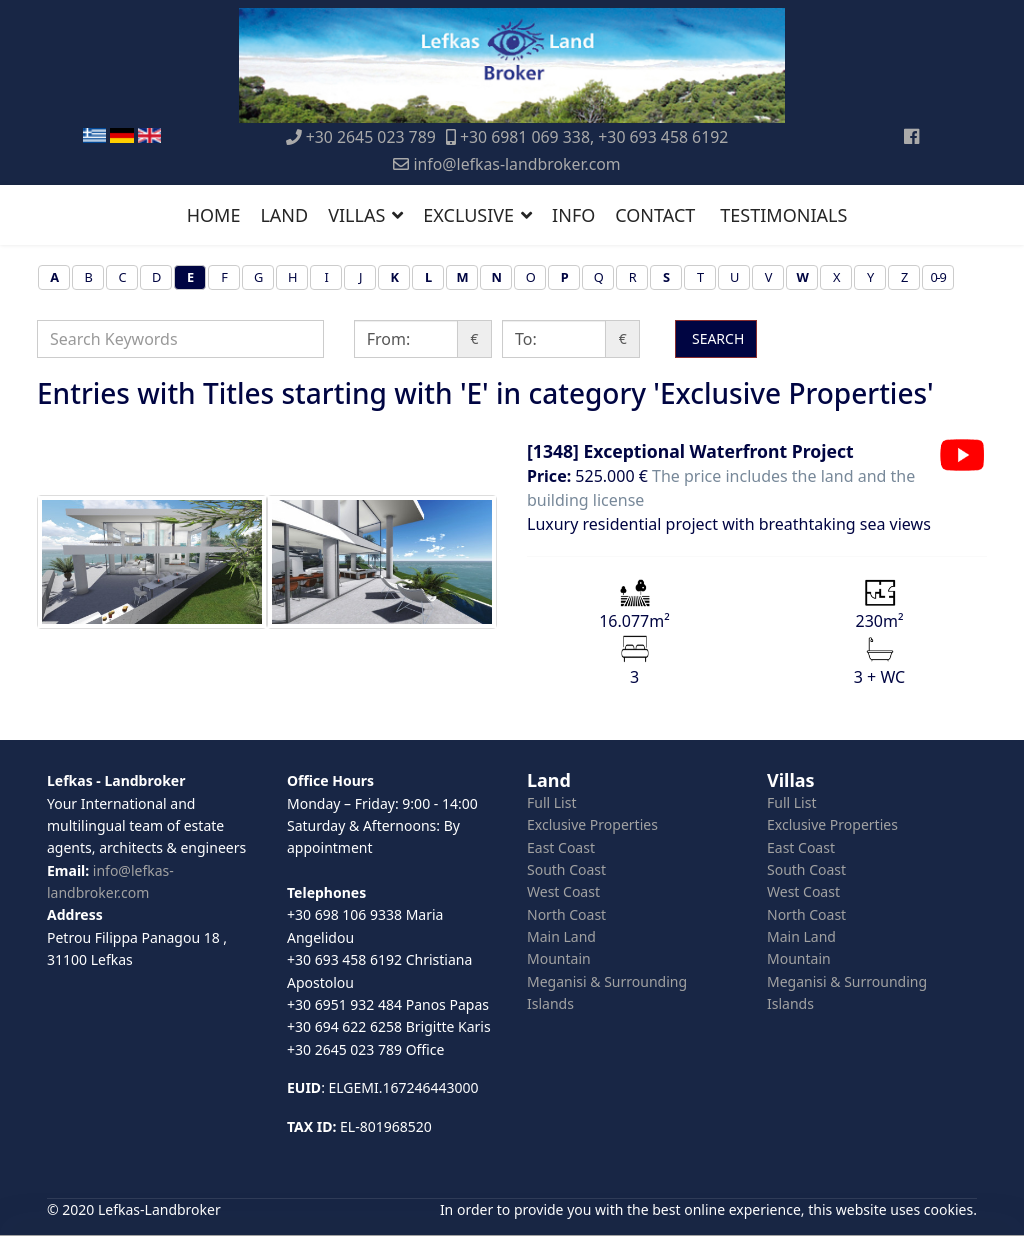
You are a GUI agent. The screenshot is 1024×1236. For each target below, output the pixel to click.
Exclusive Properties (592, 824)
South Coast (566, 869)
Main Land (561, 936)
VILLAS (356, 215)
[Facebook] (911, 136)
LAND (284, 215)
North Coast (566, 914)
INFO (573, 215)
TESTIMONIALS (783, 215)
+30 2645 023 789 (371, 137)
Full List (552, 802)
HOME (214, 215)
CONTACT (655, 215)
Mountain (559, 958)
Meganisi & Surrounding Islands (607, 992)
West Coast (563, 891)
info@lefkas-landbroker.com (516, 164)
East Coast (561, 847)
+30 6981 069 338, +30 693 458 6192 (594, 137)
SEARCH (716, 338)
